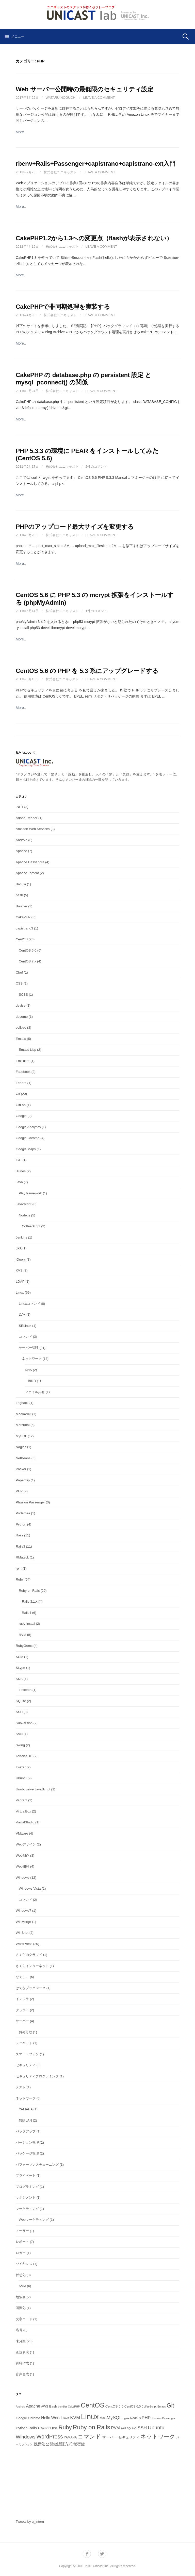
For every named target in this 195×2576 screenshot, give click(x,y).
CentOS (22, 939)
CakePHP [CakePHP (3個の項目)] (74, 2406)
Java (19, 1182)
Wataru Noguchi (61, 97)
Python (21, 1524)
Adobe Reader (26, 818)
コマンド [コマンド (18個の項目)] (89, 2436)
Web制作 (22, 1855)
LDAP (20, 1281)
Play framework (30, 1193)
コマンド (25, 1336)
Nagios (21, 1447)
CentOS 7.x (27, 961)
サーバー (22, 2021)
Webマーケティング (34, 2220)
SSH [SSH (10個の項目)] (142, 2427)
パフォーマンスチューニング (37, 2164)
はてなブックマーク (30, 1988)
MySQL (21, 1436)
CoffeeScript (31, 1226)
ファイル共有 (35, 1392)
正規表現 (22, 2352)
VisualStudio (25, 1822)
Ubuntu (21, 1778)
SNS (19, 1679)
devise (20, 1005)
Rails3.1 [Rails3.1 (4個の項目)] (45, 2428)
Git (18, 1094)
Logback (22, 1403)
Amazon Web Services (33, 829)
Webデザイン (26, 1844)
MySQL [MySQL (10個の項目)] (114, 2417)
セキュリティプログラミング (37, 2076)
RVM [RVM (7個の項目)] (115, 2428)
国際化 (21, 2308)
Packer (21, 1469)
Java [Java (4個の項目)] (65, 2418)
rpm (19, 1568)
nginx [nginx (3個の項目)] (126, 2418)
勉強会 (21, 2297)
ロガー (21, 2253)
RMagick (22, 1557)
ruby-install (27, 1623)
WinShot (22, 1933)
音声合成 (22, 2374)
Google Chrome (27, 1138)
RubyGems (24, 1646)
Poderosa (23, 1513)
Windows (22, 1877)
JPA (19, 1248)
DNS (28, 1370)
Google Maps (26, 1149)
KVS (19, 1270)
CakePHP (23, 917)
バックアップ (26, 2131)
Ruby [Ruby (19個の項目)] (65, 2427)
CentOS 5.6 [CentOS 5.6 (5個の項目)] (114, 2406)
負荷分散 (25, 2032)
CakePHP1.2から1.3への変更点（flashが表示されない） (94, 238)
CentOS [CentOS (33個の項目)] (92, 2405)
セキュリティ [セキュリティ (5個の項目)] (129, 2437)
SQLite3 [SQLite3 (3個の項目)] (132, 2428)
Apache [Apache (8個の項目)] (33, 2406)
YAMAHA (25, 2109)
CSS (19, 983)
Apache (21, 851)
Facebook (23, 1072)
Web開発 (22, 1866)
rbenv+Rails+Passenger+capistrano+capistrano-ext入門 (95, 163)
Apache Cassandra (30, 862)
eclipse (21, 1027)
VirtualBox (23, 1811)
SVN (19, 1734)
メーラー (22, 2231)
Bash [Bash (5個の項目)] (53, 2406)
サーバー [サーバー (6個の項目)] (109, 2437)
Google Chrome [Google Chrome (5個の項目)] (28, 2418)
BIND (32, 1381)
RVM (22, 1635)
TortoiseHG (24, 1756)
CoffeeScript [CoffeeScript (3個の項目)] (149, 2406)
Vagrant (21, 1800)
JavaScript (23, 1204)
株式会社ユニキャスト (60, 172)
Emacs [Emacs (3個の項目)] (161, 2406)
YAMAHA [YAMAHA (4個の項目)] (70, 2437)
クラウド (22, 2010)
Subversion (24, 1723)
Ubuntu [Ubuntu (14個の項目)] (156, 2427)
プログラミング (27, 2187)
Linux (20, 1292)
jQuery (21, 1259)
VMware (22, 1833)
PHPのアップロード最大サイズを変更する (75, 526)
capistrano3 (24, 928)
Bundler (21, 906)
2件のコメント (96, 466)
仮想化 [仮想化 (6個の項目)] (39, 2444)
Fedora (21, 1083)
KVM (22, 2286)
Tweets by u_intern (30, 2521)
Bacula (21, 884)
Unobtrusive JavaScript (33, 1789)
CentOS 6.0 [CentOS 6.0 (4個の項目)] (132, 2406)
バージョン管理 (27, 2142)
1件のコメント (96, 611)
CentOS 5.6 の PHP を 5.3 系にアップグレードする (87, 670)
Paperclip (23, 1480)
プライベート (26, 2175)
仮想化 (21, 2275)
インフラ (22, 1999)
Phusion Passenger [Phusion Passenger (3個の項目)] (163, 2418)
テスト (21, 2087)
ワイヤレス (24, 2264)
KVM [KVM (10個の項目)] (75, 2417)
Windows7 (23, 1910)
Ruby (20, 1579)
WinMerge (23, 1922)
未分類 (21, 2341)
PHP (19, 1491)
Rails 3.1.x (30, 1601)
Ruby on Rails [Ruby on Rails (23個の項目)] (91, 2427)
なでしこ (22, 1977)
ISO (19, 1160)
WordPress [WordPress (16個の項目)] (49, 2436)
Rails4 (26, 1613)
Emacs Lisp (27, 1050)
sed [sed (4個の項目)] (123, 2428)
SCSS (23, 994)
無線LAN (25, 2120)
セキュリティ (26, 2065)
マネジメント (26, 2197)
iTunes (21, 1171)
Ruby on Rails (29, 1590)
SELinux (25, 1326)
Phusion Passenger (30, 1502)
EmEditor (22, 1061)
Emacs (21, 1039)
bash (19, 895)
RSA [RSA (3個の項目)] (55, 2428)
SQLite (21, 1701)
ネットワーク (32, 1359)
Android (21, 840)
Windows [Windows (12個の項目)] (26, 2436)
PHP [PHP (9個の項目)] (146, 2417)
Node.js (24, 1215)
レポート (22, 2242)
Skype (20, 1668)
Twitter (21, 1767)
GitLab (21, 1105)
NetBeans (23, 1458)
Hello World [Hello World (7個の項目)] (51, 2418)
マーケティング (27, 2209)
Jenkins (21, 1237)
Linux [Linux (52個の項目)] (90, 2416)
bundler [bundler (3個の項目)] (62, 2406)
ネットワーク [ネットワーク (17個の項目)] (157, 2436)
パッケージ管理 (27, 2153)
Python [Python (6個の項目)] (21, 2428)
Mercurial (22, 1425)
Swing (20, 1745)
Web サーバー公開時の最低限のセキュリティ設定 (84, 89)
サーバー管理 (29, 1348)
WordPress (24, 1944)
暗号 (19, 2330)
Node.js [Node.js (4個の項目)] (135, 2418)
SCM (19, 1657)
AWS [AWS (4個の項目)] (44, 2406)
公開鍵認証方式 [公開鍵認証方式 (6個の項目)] (59, 2444)
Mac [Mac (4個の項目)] (103, 2418)
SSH (19, 1712)
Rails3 (20, 1546)
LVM (22, 1314)
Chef (19, 972)
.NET (19, 807)
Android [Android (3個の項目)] (20, 2406)
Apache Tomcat (27, 873)
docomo (22, 1017)
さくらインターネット (32, 1966)
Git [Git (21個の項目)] (170, 2405)
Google (21, 1116)
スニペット (24, 2043)
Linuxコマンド (29, 1304)
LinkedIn (25, 1690)
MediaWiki (23, 1414)
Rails (19, 1535)
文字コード (24, 2319)
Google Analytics (28, 1127)
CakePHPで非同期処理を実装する (63, 306)
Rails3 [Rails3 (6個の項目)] (33, 2428)
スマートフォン (27, 2054)
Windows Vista (30, 1888)
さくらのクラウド (29, 1955)
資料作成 (22, 2363)
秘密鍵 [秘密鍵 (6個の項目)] (79, 2444)
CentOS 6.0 (27, 950)
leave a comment (99, 97)
